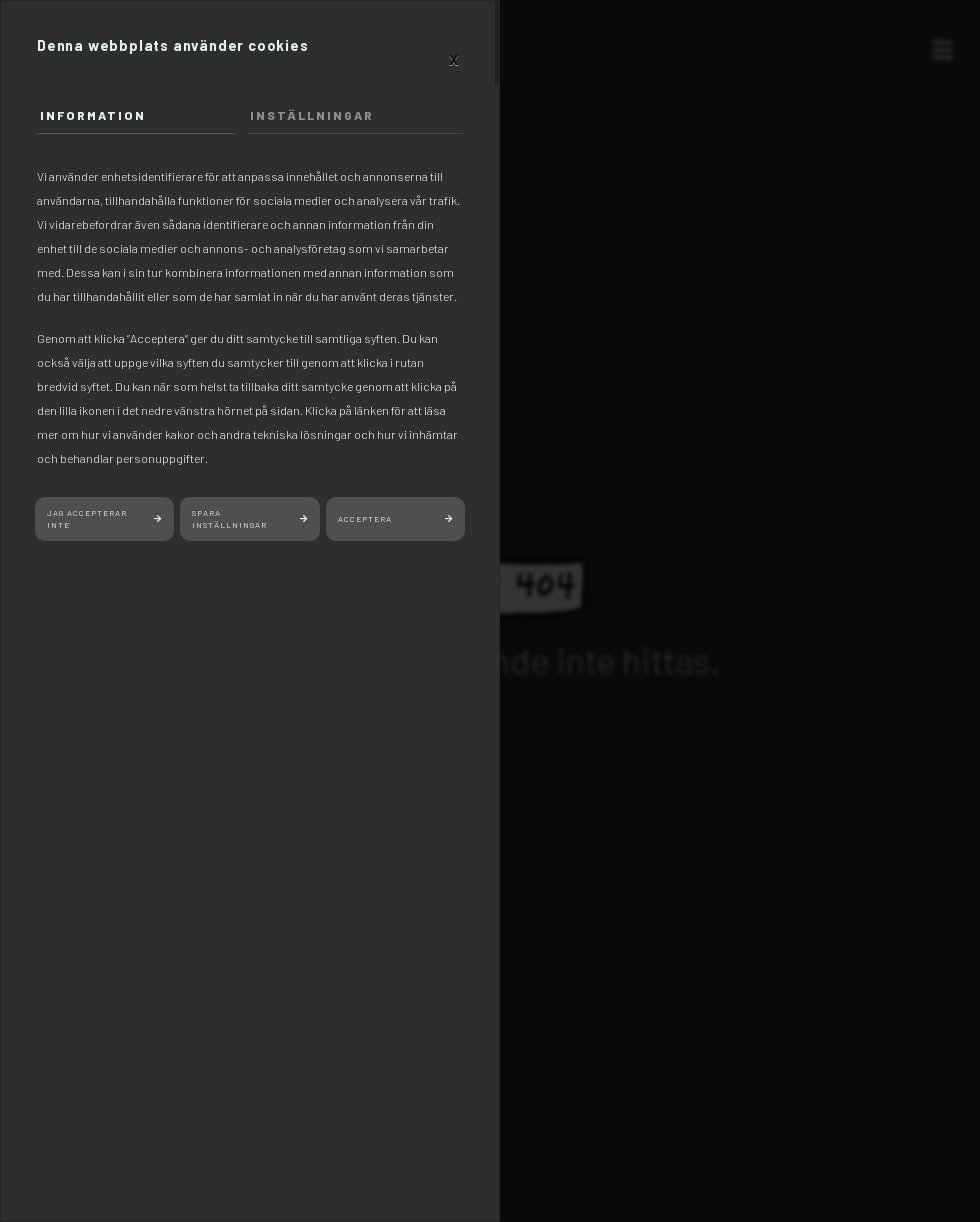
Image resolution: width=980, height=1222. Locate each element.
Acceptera (365, 519)
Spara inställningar (229, 519)
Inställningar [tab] (312, 115)
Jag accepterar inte (87, 519)
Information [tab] (93, 115)
